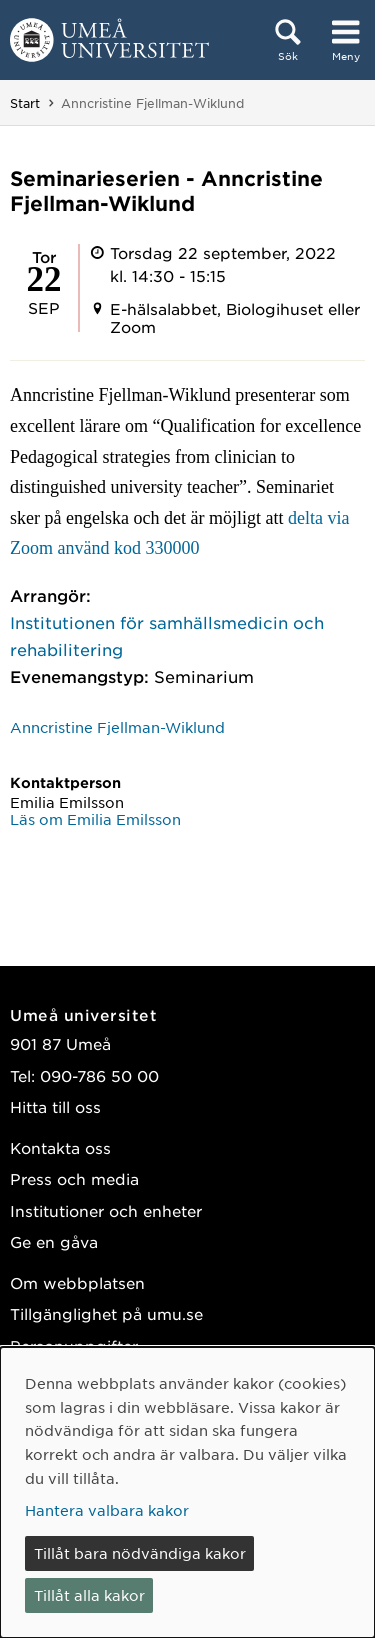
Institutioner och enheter (106, 1210)
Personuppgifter (74, 1345)
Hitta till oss (55, 1106)
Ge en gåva (54, 1241)
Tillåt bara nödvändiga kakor (140, 1553)
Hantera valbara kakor (107, 1510)
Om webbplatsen (77, 1282)
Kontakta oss (60, 1147)
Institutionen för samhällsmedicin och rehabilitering (167, 635)
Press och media (74, 1178)
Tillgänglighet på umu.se (106, 1313)
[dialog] (187, 1492)
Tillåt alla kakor (89, 1595)
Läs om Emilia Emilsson (95, 819)
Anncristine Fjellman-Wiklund (117, 727)
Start (25, 103)
